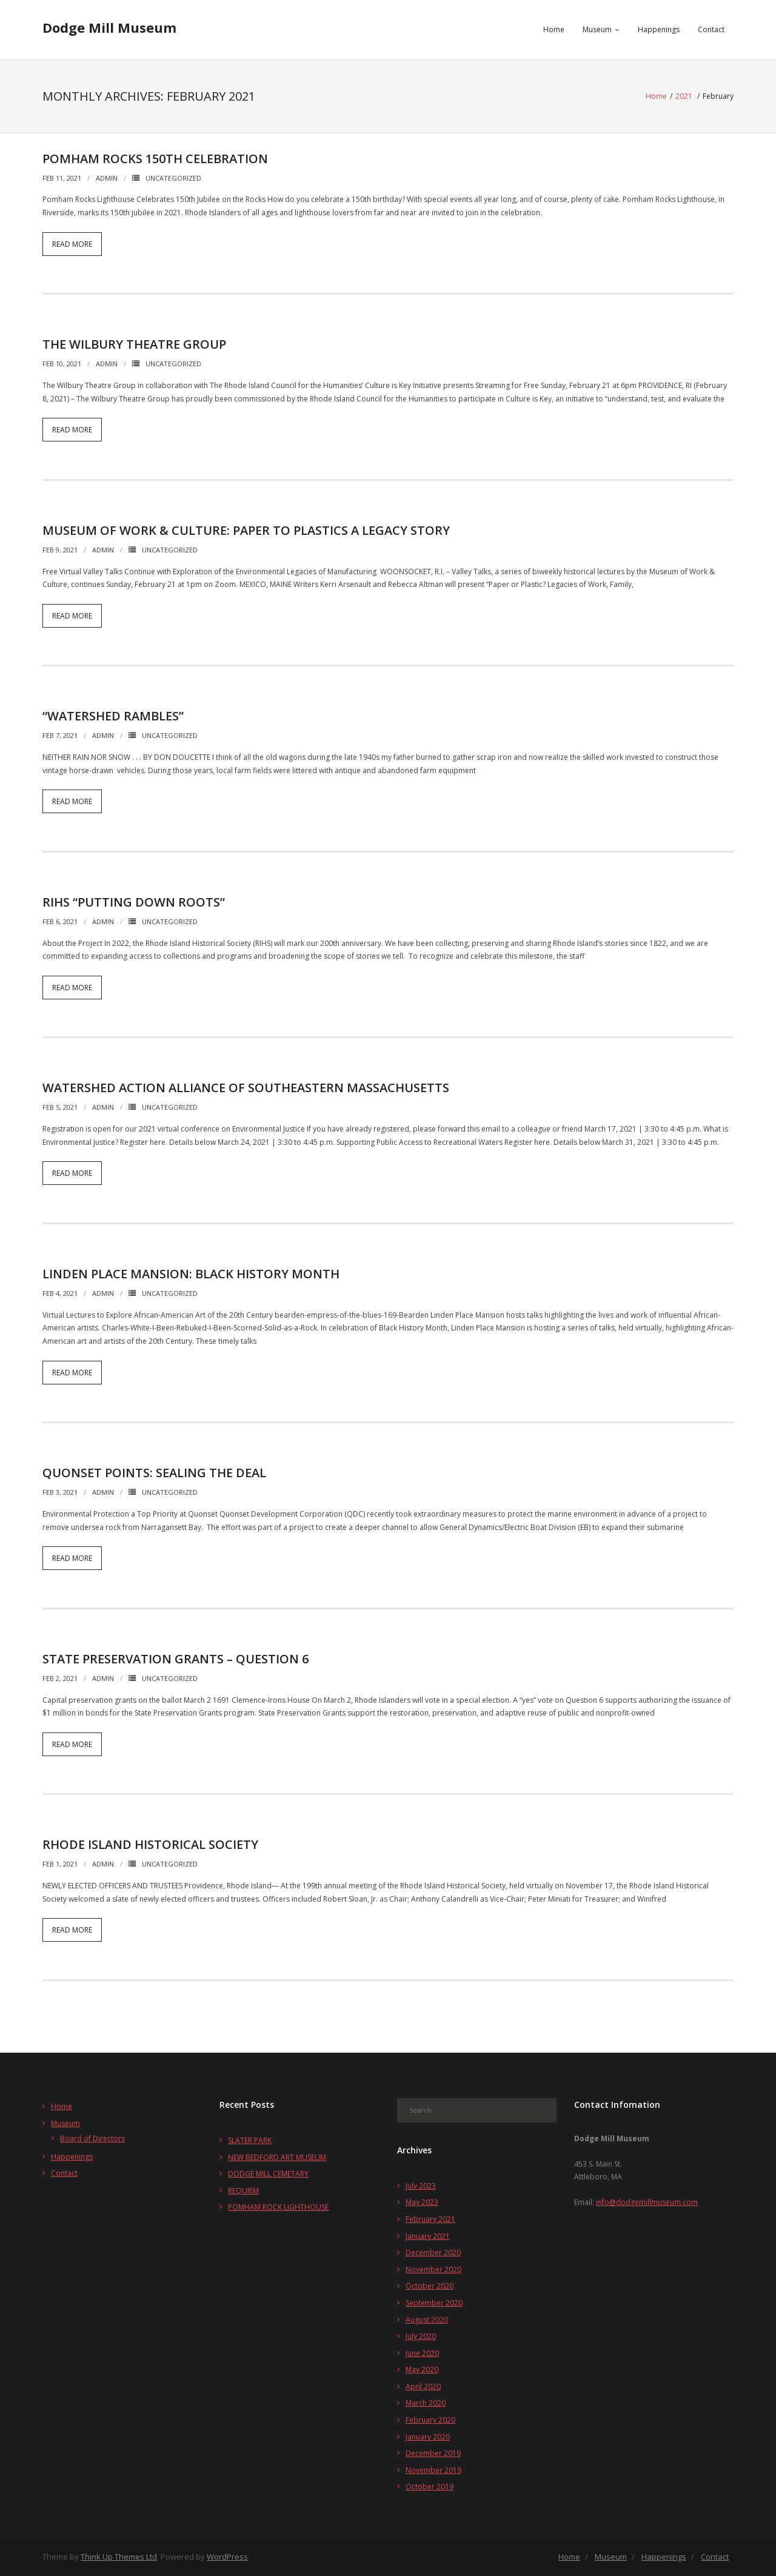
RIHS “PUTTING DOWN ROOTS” (133, 902)
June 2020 (422, 2353)
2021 (683, 96)
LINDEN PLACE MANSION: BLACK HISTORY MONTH (191, 1274)
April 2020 (423, 2386)
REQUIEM (243, 2190)
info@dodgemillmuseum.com (647, 2202)
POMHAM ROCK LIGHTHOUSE (278, 2207)
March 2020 (426, 2403)
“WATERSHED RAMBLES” (113, 716)
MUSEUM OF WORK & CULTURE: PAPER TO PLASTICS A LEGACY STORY (246, 530)
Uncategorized (173, 178)
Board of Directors (92, 2138)
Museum (597, 29)
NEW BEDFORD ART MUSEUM (277, 2157)
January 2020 (428, 2437)
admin (107, 178)
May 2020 (422, 2369)
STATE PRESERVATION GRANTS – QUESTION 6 (175, 1659)
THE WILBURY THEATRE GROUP (134, 344)
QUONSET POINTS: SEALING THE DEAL (154, 1472)
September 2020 (434, 2303)
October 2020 (429, 2286)
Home (553, 29)
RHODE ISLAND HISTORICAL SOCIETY (150, 1844)
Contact (711, 29)
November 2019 (433, 2470)
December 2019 (433, 2453)
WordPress (227, 2556)
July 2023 (421, 2186)
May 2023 (422, 2202)
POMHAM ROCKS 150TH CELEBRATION (155, 158)
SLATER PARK (250, 2140)
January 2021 (428, 2236)
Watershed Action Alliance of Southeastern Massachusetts (245, 1087)
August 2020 (427, 2320)
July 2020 (421, 2336)
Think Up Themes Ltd (119, 2556)
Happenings (659, 29)
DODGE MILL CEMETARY (268, 2173)
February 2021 (430, 2219)
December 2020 (433, 2252)
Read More (72, 244)
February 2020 (430, 2420)
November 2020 (433, 2269)
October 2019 (429, 2486)
